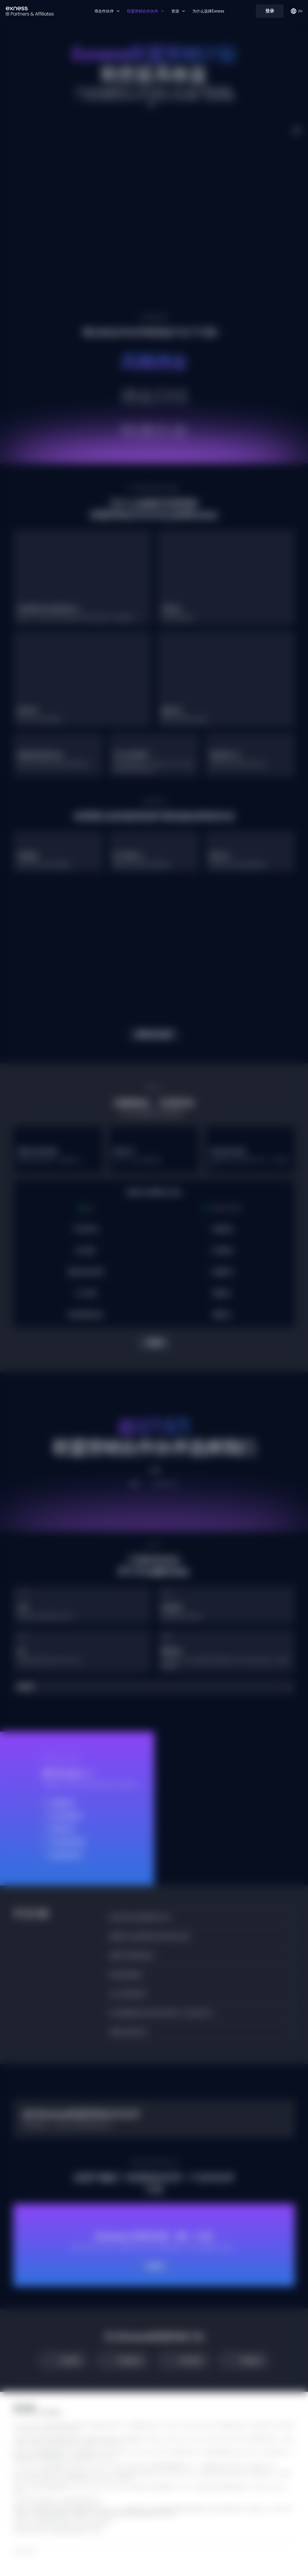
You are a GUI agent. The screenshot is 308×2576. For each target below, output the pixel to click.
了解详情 (154, 1342)
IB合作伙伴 (107, 11)
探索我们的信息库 (154, 1034)
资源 (178, 11)
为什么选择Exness (208, 11)
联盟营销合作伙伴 (146, 11)
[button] (154, 1687)
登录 (269, 11)
